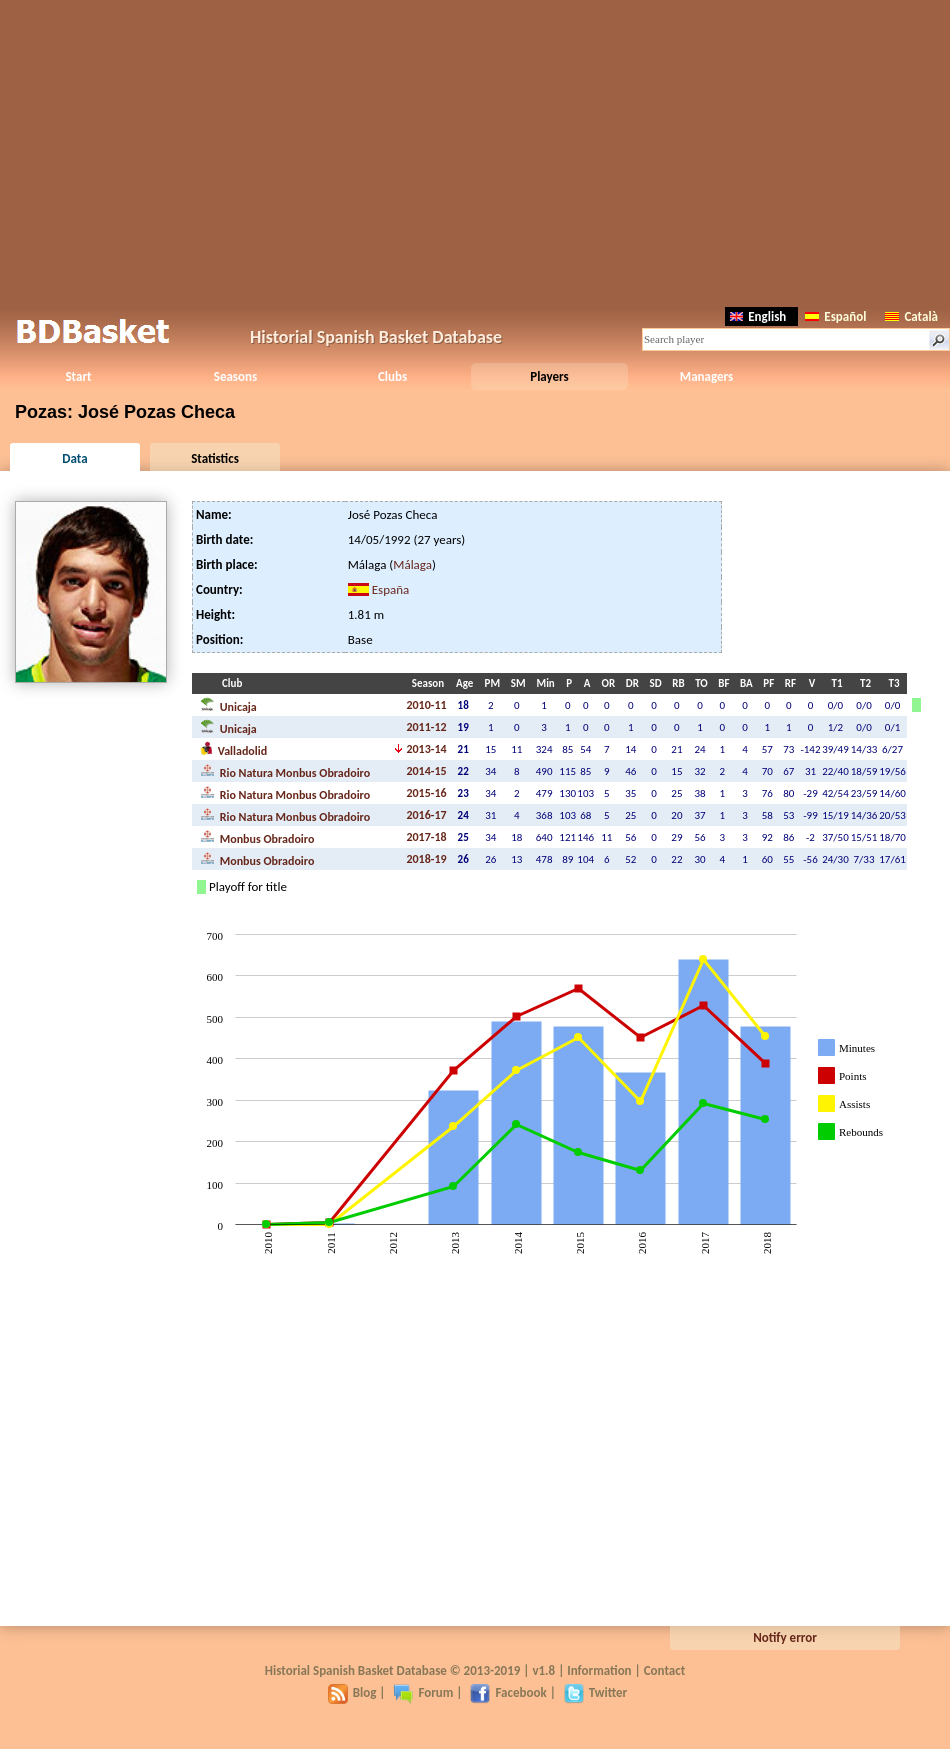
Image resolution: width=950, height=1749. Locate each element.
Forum (423, 1692)
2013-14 (426, 749)
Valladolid (233, 749)
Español (835, 316)
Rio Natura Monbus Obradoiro (285, 771)
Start (78, 376)
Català (911, 316)
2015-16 (426, 793)
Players (549, 376)
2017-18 (426, 837)
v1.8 (543, 1670)
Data (74, 458)
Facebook (508, 1692)
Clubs (392, 376)
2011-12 (426, 727)
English (758, 316)
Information (599, 1670)
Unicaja (228, 705)
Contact (664, 1670)
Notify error (785, 1637)
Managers (706, 376)
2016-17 (426, 815)
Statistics (215, 458)
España (391, 589)
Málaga (412, 564)
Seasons (235, 376)
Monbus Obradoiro (257, 837)
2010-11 (426, 705)
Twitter (595, 1692)
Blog (352, 1692)
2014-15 (426, 771)
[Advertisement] (475, 150)
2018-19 (426, 859)
